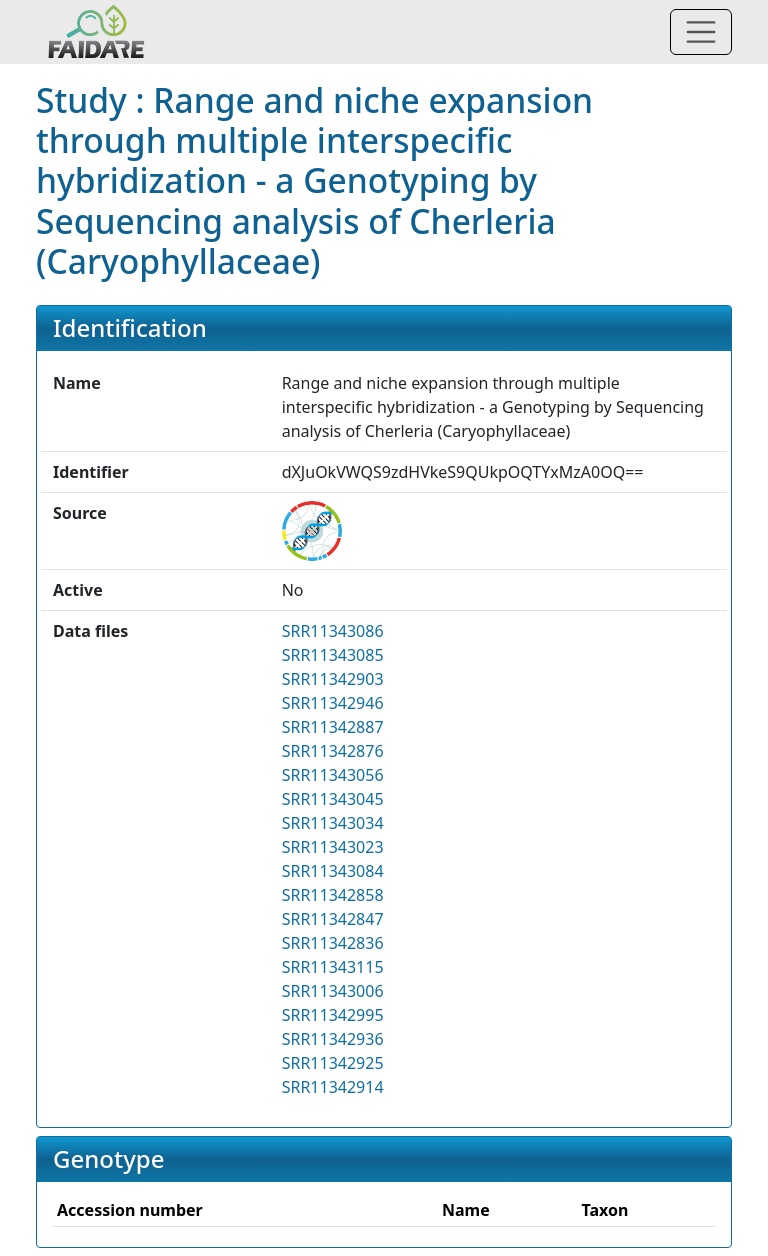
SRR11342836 (333, 943)
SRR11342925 (333, 1063)
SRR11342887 (333, 727)
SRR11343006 (333, 991)
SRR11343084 (333, 871)
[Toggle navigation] (701, 32)
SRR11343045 (333, 799)
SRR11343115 (333, 967)
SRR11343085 (333, 655)
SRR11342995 (333, 1015)
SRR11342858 (333, 895)
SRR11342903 (333, 679)
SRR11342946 (333, 703)
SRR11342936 (333, 1039)
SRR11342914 (333, 1087)
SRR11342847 (333, 919)
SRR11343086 (333, 631)
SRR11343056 (333, 775)
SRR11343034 (333, 823)
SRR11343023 (333, 847)
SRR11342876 (333, 751)
